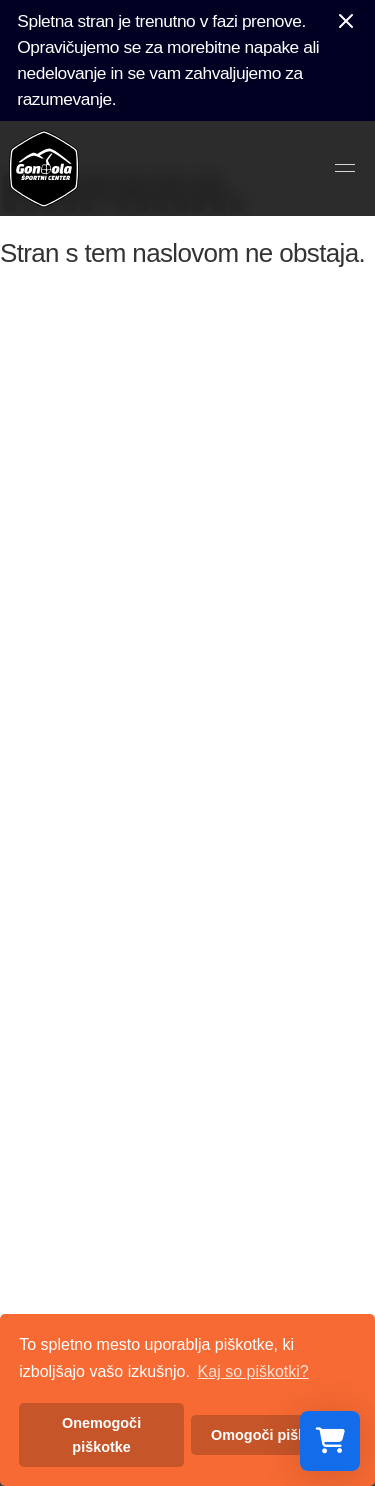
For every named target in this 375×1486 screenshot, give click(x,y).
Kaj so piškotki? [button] (253, 1371)
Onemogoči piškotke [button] (101, 1435)
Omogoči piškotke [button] (273, 1435)
